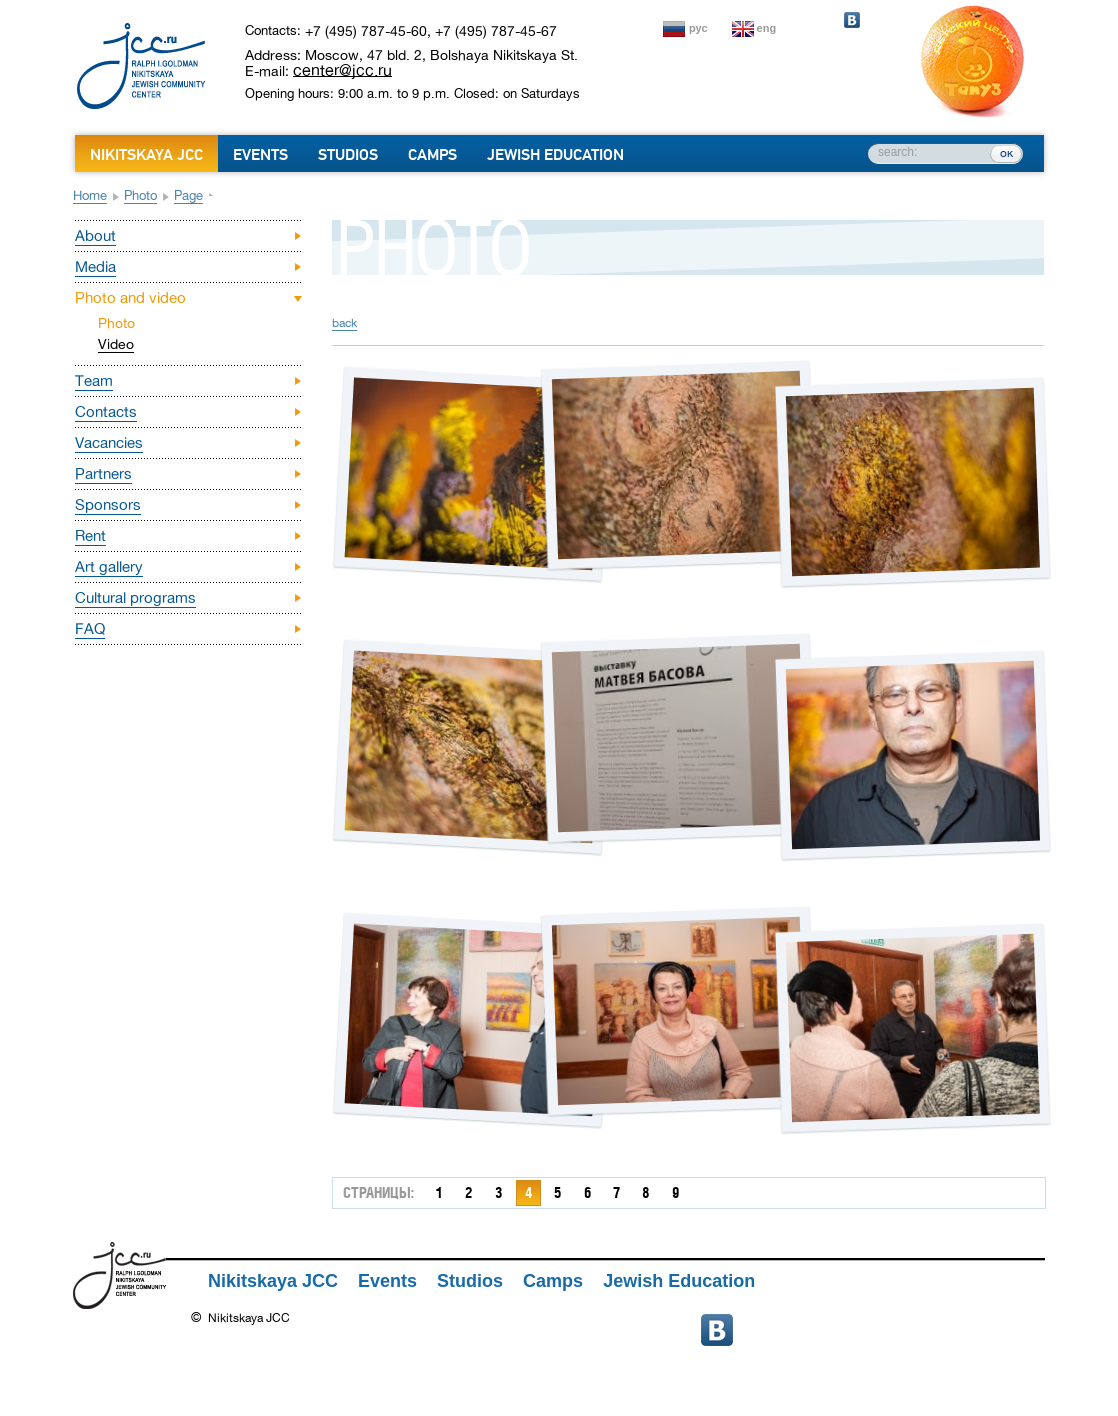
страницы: (378, 1192)
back (344, 323)
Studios (348, 155)
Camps (432, 155)
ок (1006, 153)
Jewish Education (555, 155)
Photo (140, 195)
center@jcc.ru (342, 70)
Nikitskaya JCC (146, 155)
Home (90, 195)
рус (698, 28)
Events (260, 155)
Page (188, 195)
